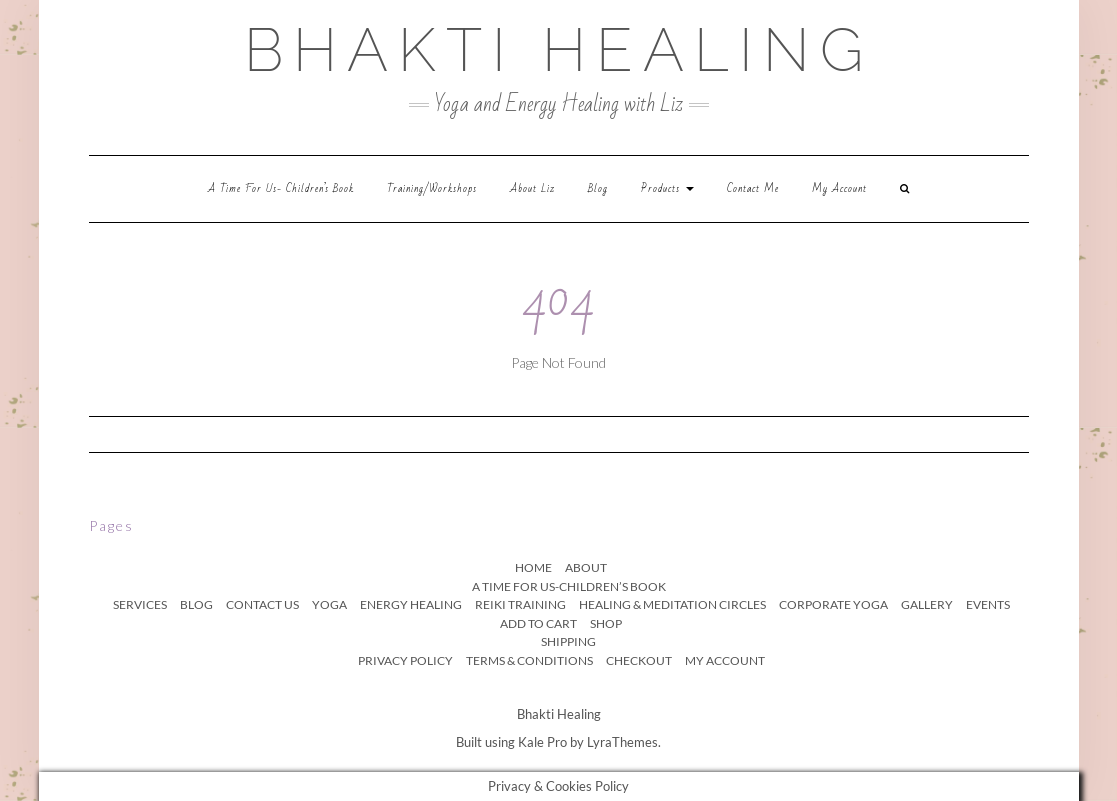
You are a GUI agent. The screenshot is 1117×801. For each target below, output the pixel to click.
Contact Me (753, 188)
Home (533, 567)
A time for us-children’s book (569, 586)
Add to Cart (538, 623)
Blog (598, 188)
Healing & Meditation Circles (672, 604)
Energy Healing (411, 604)
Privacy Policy (405, 660)
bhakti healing (558, 50)
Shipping (568, 641)
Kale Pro (542, 742)
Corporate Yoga (833, 604)
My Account (839, 188)
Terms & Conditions (529, 660)
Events (988, 604)
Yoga (329, 604)
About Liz (532, 188)
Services (140, 604)
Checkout (639, 660)
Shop (606, 623)
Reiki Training (520, 604)
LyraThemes (622, 742)
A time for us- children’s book (281, 188)
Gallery (927, 604)
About (586, 567)
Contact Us (262, 604)
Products (667, 188)
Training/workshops (432, 188)
